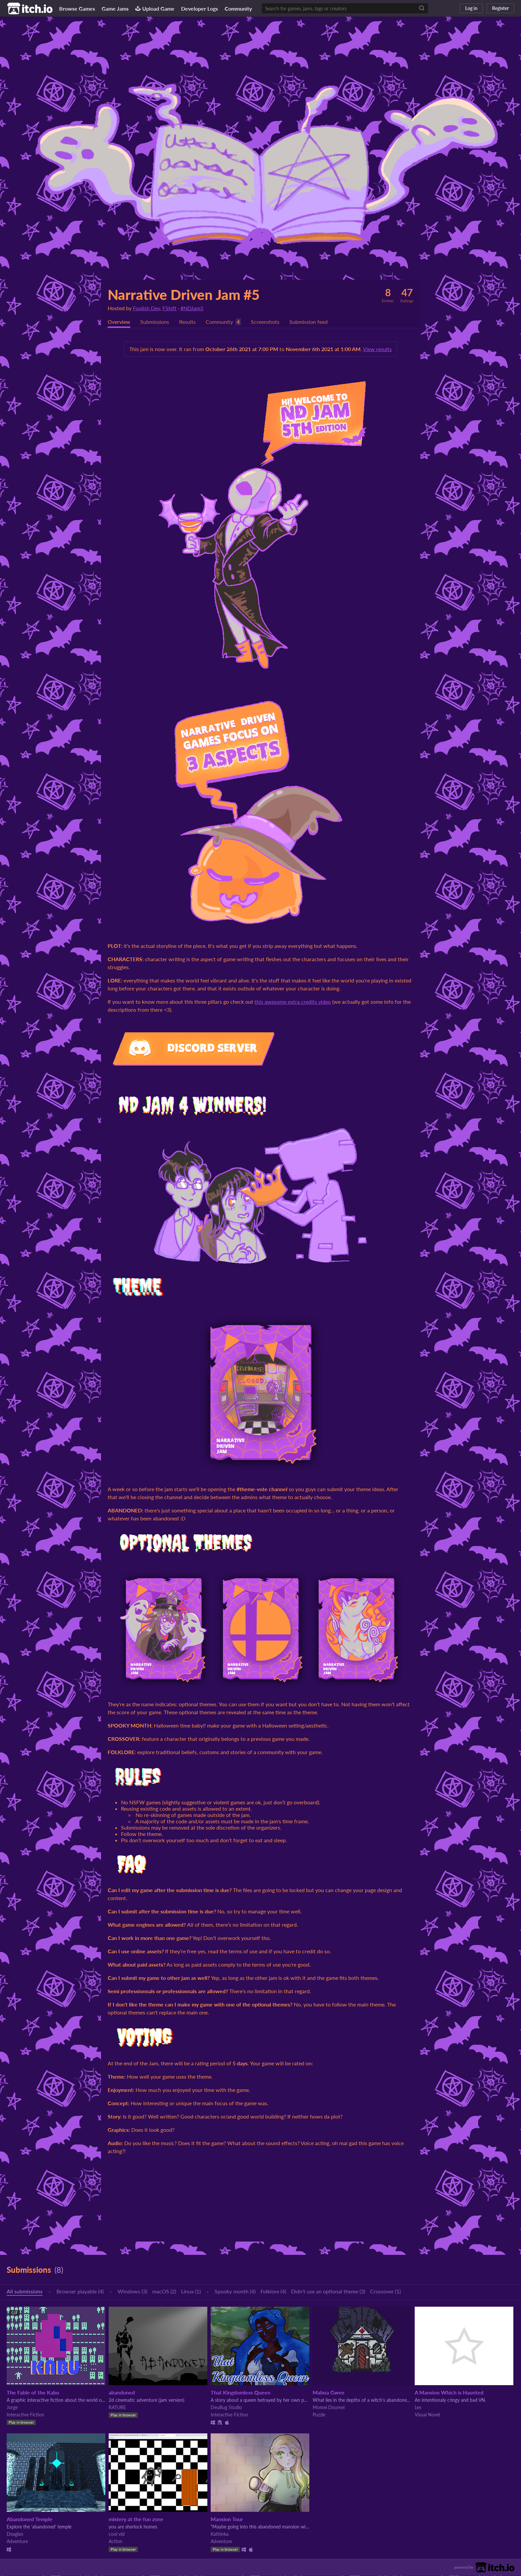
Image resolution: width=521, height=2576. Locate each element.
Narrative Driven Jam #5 (184, 294)
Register (500, 8)
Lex (418, 2407)
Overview (119, 322)
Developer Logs (199, 8)
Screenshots (265, 322)
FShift (169, 308)
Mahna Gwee (329, 2392)
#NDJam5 (191, 308)
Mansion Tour (227, 2519)
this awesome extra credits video (293, 1002)
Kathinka (220, 2534)
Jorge (12, 2407)
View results (377, 349)
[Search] (421, 8)
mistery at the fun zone (136, 2519)
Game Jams (115, 8)
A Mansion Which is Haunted (449, 2392)
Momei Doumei (329, 2407)
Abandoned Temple (29, 2519)
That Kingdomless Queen (240, 2392)
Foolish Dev (146, 308)
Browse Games (77, 8)
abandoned (122, 2392)
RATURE (117, 2407)
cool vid (117, 2534)
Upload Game (154, 8)
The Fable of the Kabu (33, 2392)
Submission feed (308, 322)
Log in (471, 8)
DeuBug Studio (226, 2407)
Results (187, 322)
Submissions (154, 322)
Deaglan (15, 2534)
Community (238, 8)
